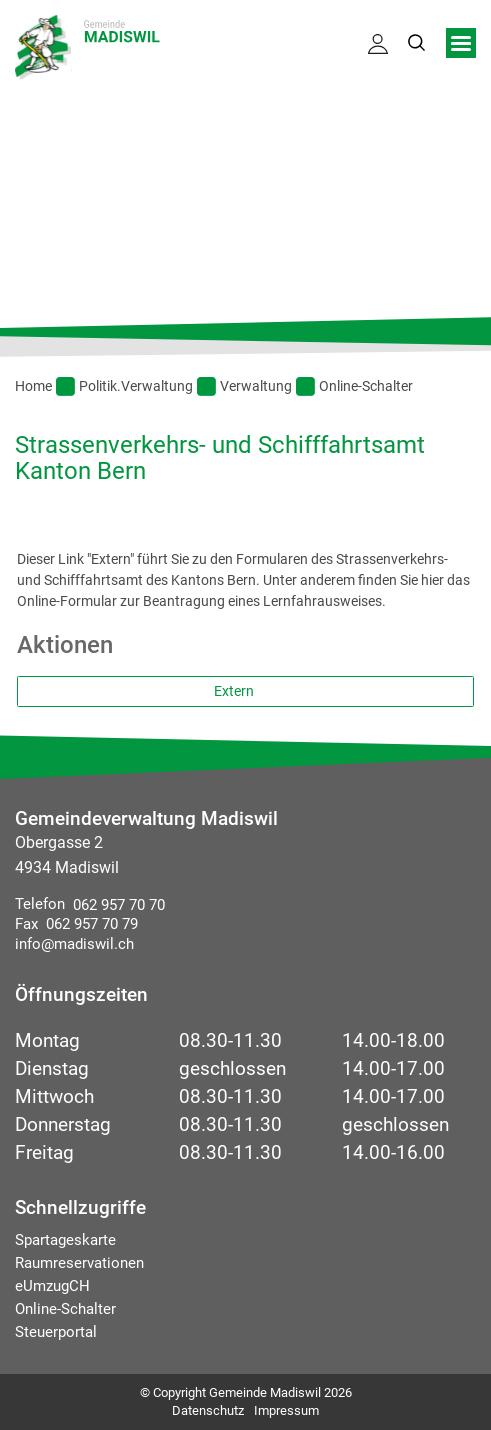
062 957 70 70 (115, 905)
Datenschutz (208, 1410)
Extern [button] (235, 691)
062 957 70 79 (88, 924)
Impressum (286, 1410)
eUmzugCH (52, 1286)
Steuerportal (56, 1332)
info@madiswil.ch (74, 944)
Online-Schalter (65, 1309)
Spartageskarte (65, 1240)
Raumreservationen (79, 1263)
